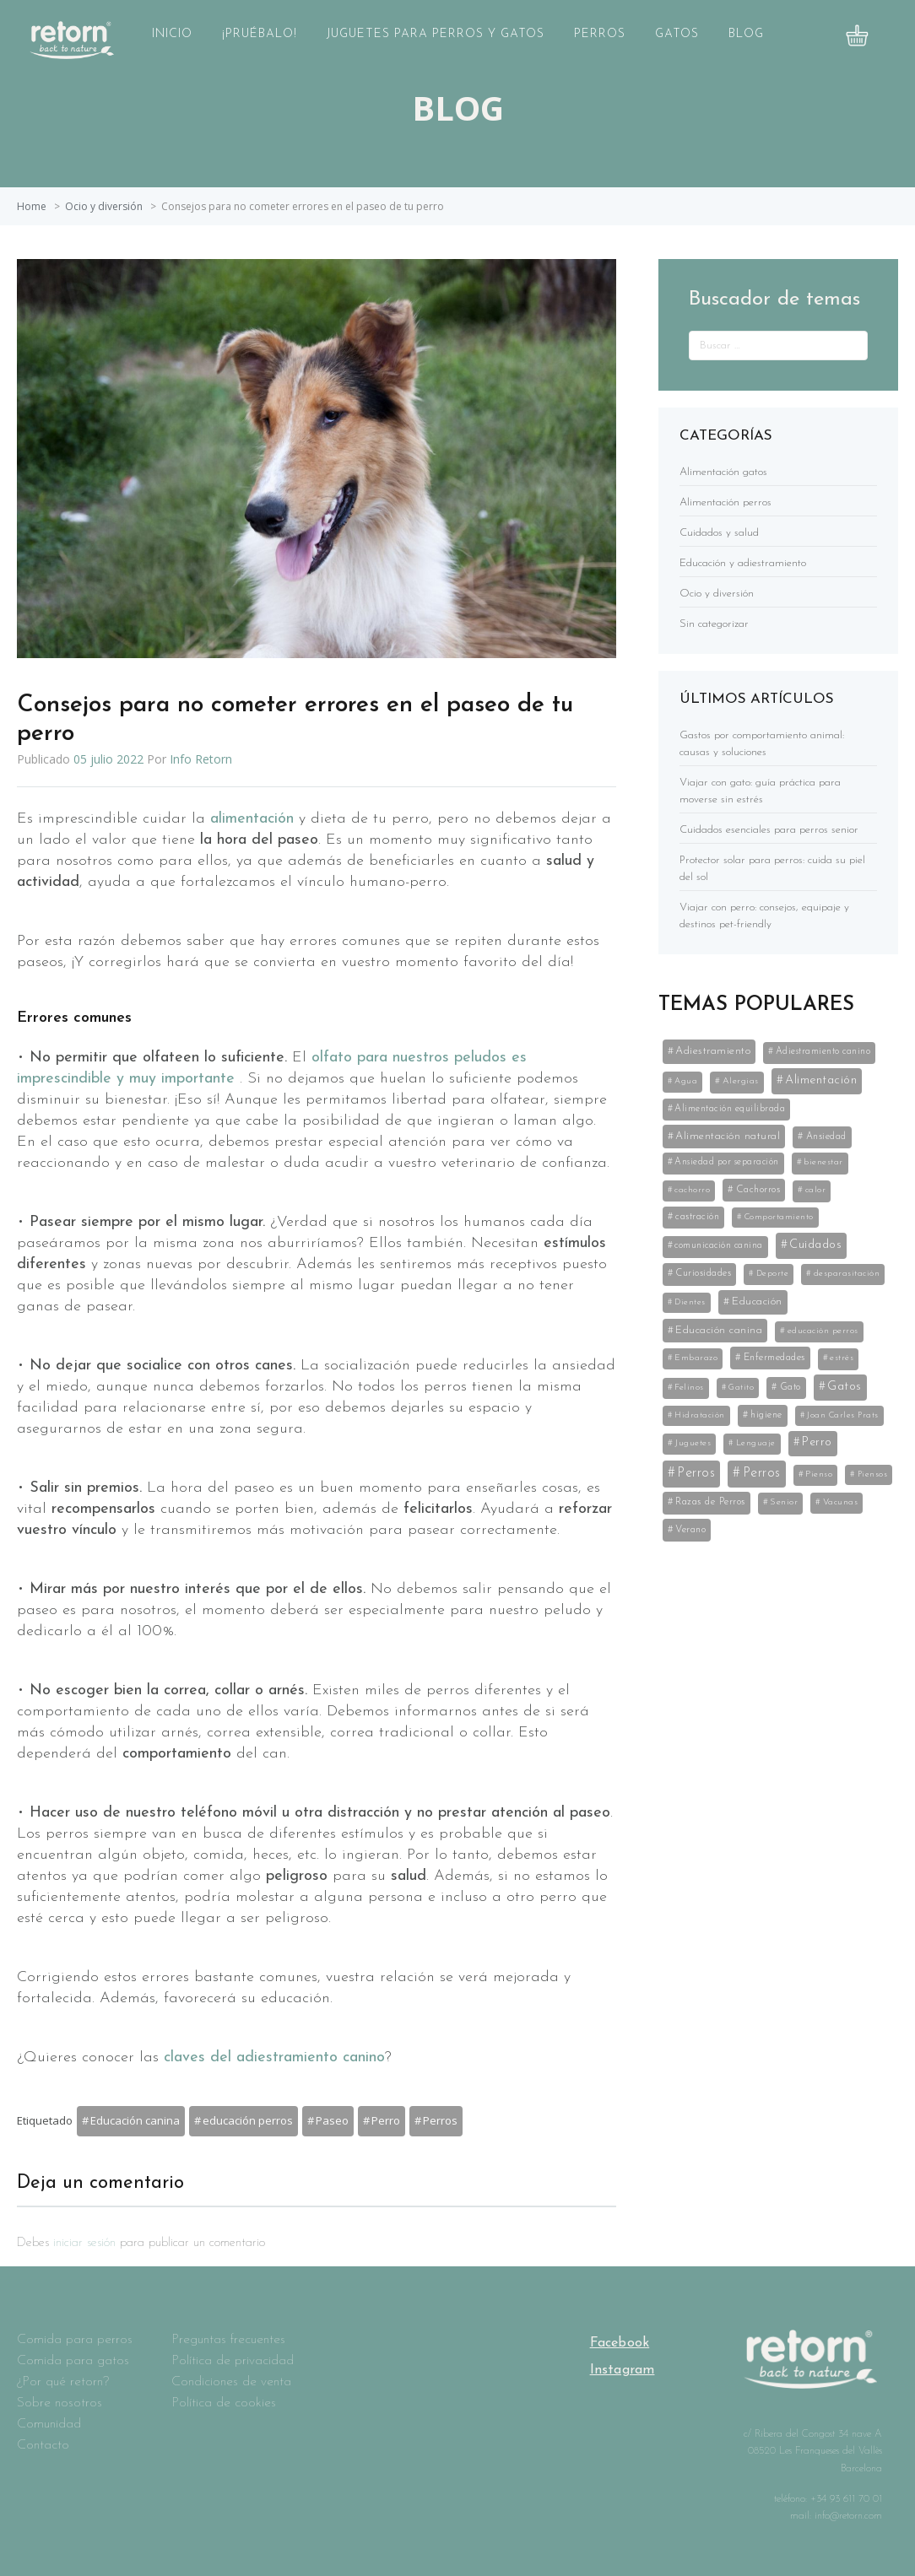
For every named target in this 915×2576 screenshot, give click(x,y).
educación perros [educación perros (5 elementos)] (823, 1331)
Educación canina (135, 2120)
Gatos (677, 34)
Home (31, 206)
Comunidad (49, 2424)
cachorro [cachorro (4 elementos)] (692, 1190)
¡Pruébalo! (259, 34)
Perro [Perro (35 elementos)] (817, 1442)
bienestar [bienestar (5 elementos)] (823, 1162)
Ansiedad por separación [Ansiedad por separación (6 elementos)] (726, 1162)
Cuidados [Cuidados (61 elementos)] (815, 1245)
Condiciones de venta (231, 2382)
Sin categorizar (714, 623)
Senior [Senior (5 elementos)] (784, 1502)
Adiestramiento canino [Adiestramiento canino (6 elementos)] (823, 1051)
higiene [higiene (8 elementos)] (766, 1415)
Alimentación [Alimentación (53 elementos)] (821, 1080)
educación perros (248, 2120)
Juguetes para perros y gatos (435, 34)
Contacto (43, 2445)
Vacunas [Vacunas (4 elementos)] (840, 1502)
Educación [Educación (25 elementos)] (757, 1301)
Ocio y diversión (104, 206)
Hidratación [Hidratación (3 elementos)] (699, 1415)
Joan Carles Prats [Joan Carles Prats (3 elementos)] (843, 1415)
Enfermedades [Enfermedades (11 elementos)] (774, 1358)
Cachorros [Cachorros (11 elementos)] (758, 1190)
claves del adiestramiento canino (274, 2057)
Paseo (332, 2120)
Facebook (620, 2343)
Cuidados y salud (719, 532)
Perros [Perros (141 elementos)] (696, 1473)
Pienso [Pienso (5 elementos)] (818, 1474)
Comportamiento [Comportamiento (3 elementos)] (779, 1217)
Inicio (172, 34)
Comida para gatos (73, 2361)
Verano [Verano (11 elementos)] (690, 1530)
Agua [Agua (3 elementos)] (685, 1081)
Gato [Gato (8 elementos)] (790, 1387)
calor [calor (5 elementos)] (815, 1190)
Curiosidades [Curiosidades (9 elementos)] (703, 1273)
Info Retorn (201, 759)
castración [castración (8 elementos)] (697, 1217)
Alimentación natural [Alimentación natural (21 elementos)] (727, 1136)
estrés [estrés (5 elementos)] (841, 1358)
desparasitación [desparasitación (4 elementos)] (847, 1273)
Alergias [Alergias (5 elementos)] (741, 1081)
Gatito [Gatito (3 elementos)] (741, 1387)
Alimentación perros (725, 502)
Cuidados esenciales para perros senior (768, 829)
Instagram (622, 2370)
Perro (385, 2120)
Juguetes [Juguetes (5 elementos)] (692, 1443)
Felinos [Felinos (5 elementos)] (689, 1387)
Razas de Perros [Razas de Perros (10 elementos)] (710, 1502)
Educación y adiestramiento (742, 563)
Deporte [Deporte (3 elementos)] (772, 1273)
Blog (746, 34)
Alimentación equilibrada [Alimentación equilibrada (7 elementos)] (729, 1109)
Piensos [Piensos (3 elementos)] (873, 1474)
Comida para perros (75, 2339)
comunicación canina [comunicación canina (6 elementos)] (718, 1245)
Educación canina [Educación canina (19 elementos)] (718, 1330)
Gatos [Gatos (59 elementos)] (844, 1386)
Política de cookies (223, 2403)
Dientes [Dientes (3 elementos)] (690, 1302)
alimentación (254, 819)
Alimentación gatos (723, 472)
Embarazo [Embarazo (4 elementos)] (695, 1358)
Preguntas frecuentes (228, 2339)
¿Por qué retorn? (63, 2382)
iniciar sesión (84, 2243)
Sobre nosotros (59, 2403)
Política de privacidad (232, 2361)
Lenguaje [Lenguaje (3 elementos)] (756, 1443)
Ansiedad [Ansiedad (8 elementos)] (826, 1136)
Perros (599, 34)
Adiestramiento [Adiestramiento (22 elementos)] (712, 1050)
